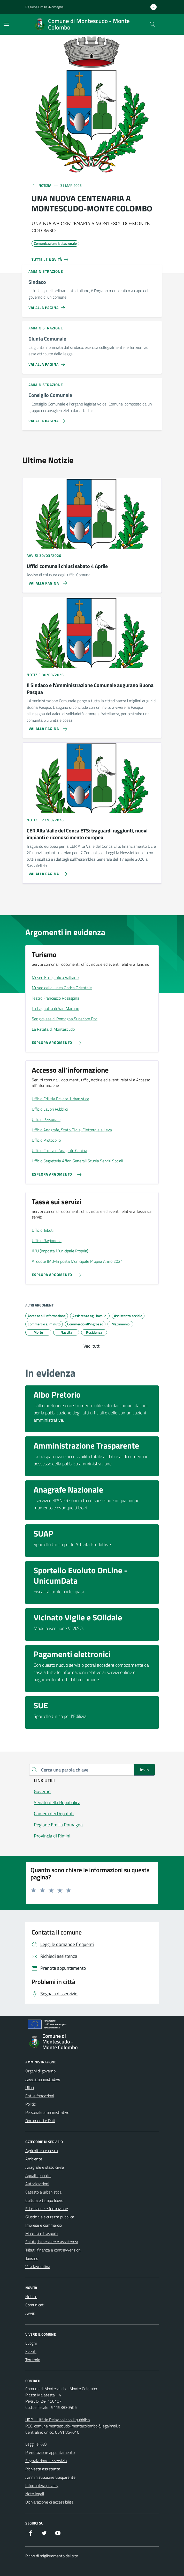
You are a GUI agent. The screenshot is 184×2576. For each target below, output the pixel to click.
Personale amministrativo (47, 2112)
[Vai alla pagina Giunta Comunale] (47, 362)
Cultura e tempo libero (44, 2200)
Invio (144, 1770)
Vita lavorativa (37, 2266)
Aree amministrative (42, 2079)
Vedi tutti (92, 1345)
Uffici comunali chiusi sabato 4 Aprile (67, 566)
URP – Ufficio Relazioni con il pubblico (57, 2420)
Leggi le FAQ (36, 2444)
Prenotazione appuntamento (50, 2452)
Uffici (29, 2087)
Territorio (32, 2360)
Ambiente (33, 2159)
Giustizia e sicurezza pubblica (49, 2217)
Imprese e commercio (43, 2225)
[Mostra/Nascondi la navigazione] (6, 24)
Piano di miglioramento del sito (51, 2556)
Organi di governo (40, 2071)
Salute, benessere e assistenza (51, 2242)
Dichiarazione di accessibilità (49, 2502)
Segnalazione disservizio (46, 2460)
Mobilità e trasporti (41, 2233)
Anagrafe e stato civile (44, 2167)
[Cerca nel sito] (152, 24)
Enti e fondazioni (39, 2096)
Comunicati (34, 2305)
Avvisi (30, 2313)
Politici (30, 2104)
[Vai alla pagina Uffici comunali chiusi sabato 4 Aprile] (45, 581)
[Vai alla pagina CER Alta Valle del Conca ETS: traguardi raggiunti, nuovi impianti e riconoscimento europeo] (45, 872)
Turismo (31, 2258)
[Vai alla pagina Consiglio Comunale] (47, 419)
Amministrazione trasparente (50, 2477)
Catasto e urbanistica (43, 2192)
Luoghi (31, 2343)
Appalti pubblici (38, 2175)
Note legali (34, 2494)
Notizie (31, 2296)
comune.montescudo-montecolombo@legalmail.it (77, 2426)
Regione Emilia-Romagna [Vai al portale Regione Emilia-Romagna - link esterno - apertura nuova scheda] (44, 7)
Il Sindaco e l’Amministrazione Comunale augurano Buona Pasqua (90, 689)
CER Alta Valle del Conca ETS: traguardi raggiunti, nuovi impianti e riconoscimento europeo (87, 834)
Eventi (30, 2351)
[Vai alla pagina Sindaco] (47, 305)
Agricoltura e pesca (41, 2150)
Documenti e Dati (40, 2120)
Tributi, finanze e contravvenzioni (53, 2250)
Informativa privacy (41, 2485)
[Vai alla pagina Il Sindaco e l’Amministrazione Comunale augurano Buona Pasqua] (45, 726)
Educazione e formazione (46, 2208)
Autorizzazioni (37, 2184)
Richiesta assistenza (42, 2469)
